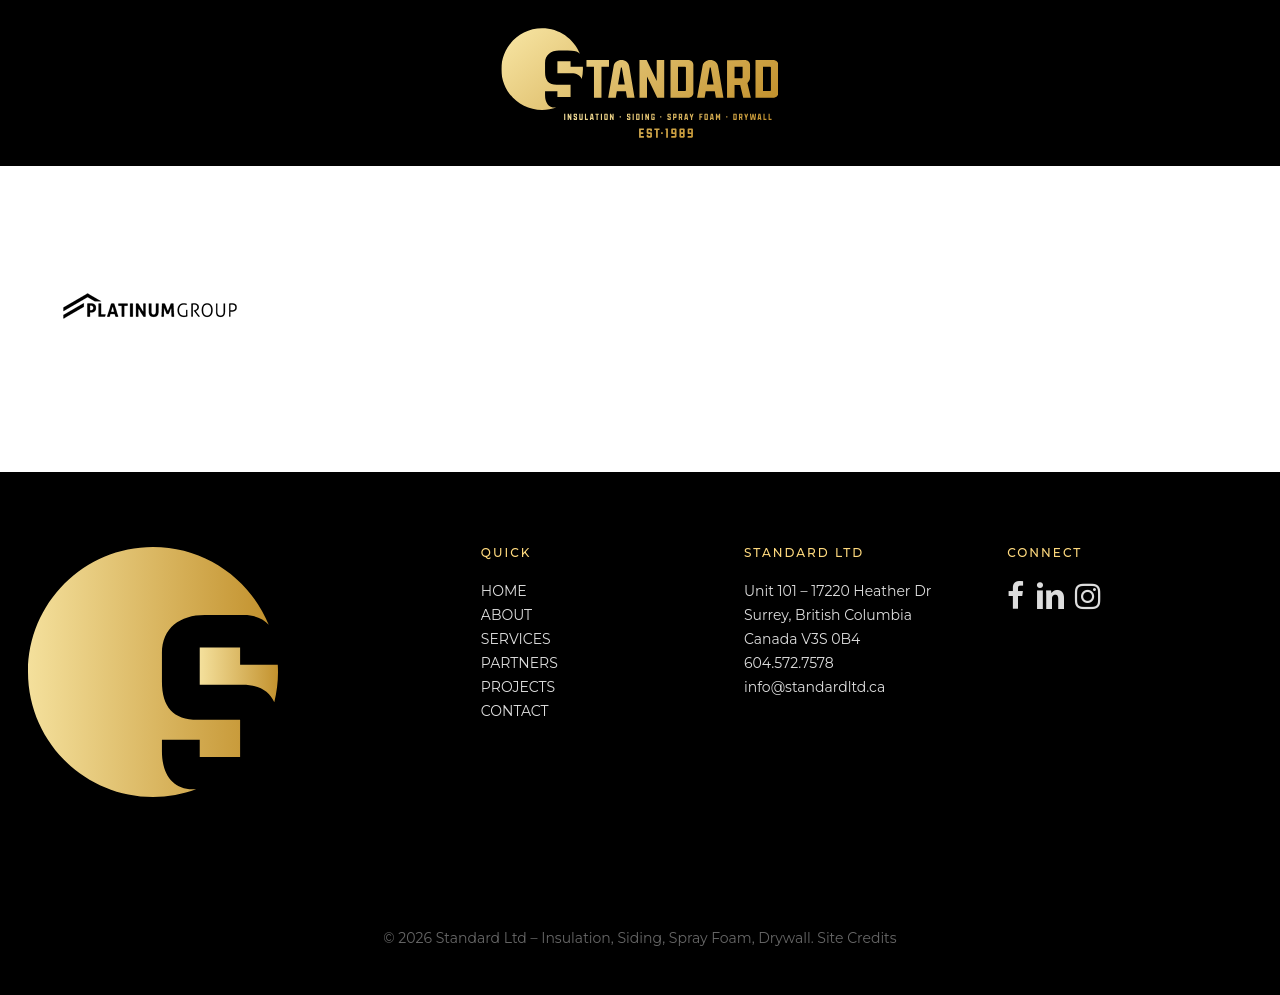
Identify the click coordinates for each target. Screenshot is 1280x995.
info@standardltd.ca (814, 687)
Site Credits (856, 938)
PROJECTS (518, 687)
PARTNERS (519, 663)
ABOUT (506, 615)
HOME (504, 591)
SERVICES (516, 639)
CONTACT (515, 711)
